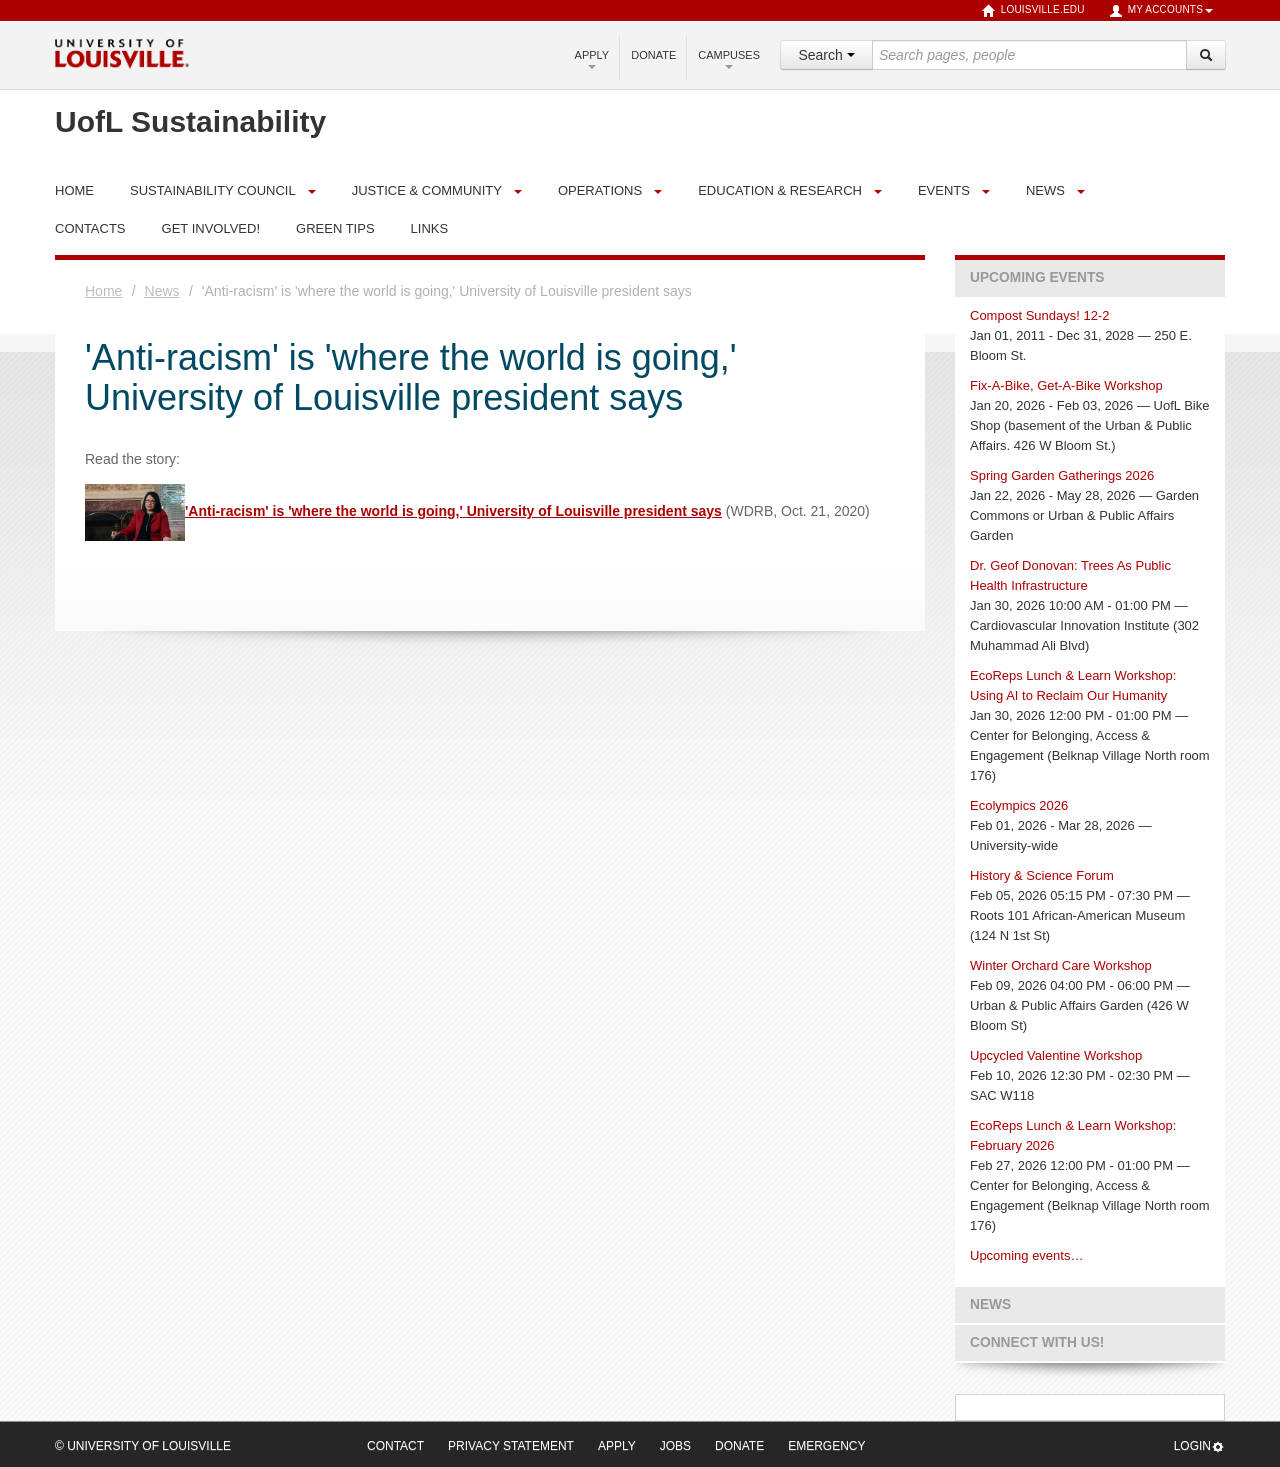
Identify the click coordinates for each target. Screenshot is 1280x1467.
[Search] (1206, 55)
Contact (395, 1446)
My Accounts (1161, 11)
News (1045, 190)
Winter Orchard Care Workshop (1061, 965)
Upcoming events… (1026, 1255)
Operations (600, 190)
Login (1199, 1446)
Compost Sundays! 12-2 (1039, 315)
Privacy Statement (511, 1446)
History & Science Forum (1042, 875)
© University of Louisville (143, 1446)
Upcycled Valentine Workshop (1056, 1055)
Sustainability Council (213, 190)
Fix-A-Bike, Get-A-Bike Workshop (1066, 385)
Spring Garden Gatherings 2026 (1062, 475)
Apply (592, 59)
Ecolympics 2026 (1019, 805)
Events (944, 190)
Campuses (729, 59)
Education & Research (780, 190)
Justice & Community (427, 190)
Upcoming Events (1037, 277)
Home (103, 291)
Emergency (826, 1446)
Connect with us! (1037, 1342)
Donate (653, 55)
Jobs (675, 1446)
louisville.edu (1033, 11)
